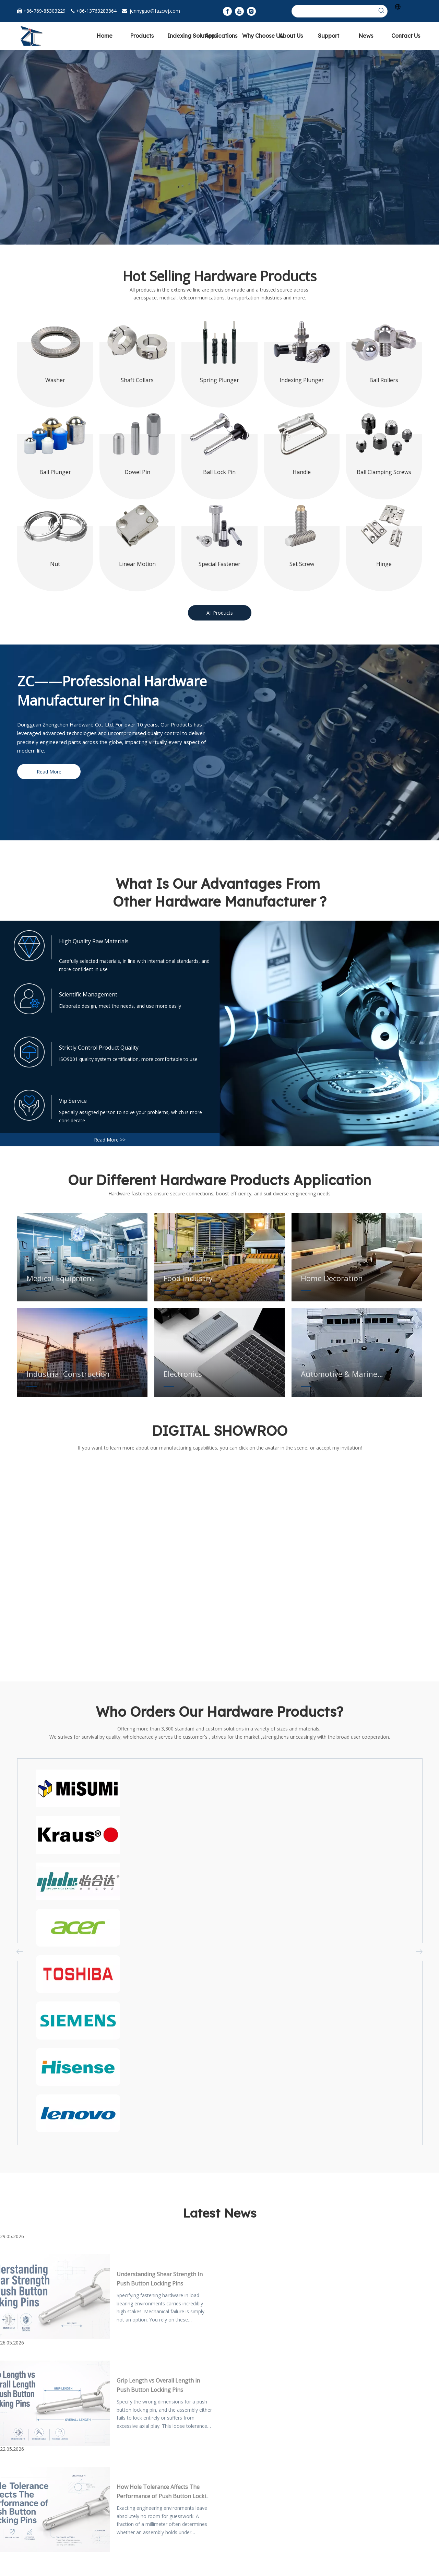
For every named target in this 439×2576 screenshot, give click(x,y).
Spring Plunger (219, 380)
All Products (219, 613)
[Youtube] (239, 11)
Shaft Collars (137, 380)
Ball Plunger (55, 472)
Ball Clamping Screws (384, 472)
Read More (49, 771)
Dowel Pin (137, 472)
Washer (55, 380)
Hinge (384, 564)
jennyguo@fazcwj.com (155, 11)
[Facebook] (227, 11)
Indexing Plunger (302, 380)
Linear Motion (137, 564)
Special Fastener (219, 564)
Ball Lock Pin (219, 472)
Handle (302, 472)
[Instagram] (251, 11)
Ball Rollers (383, 380)
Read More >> (110, 1139)
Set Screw (301, 564)
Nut (55, 564)
